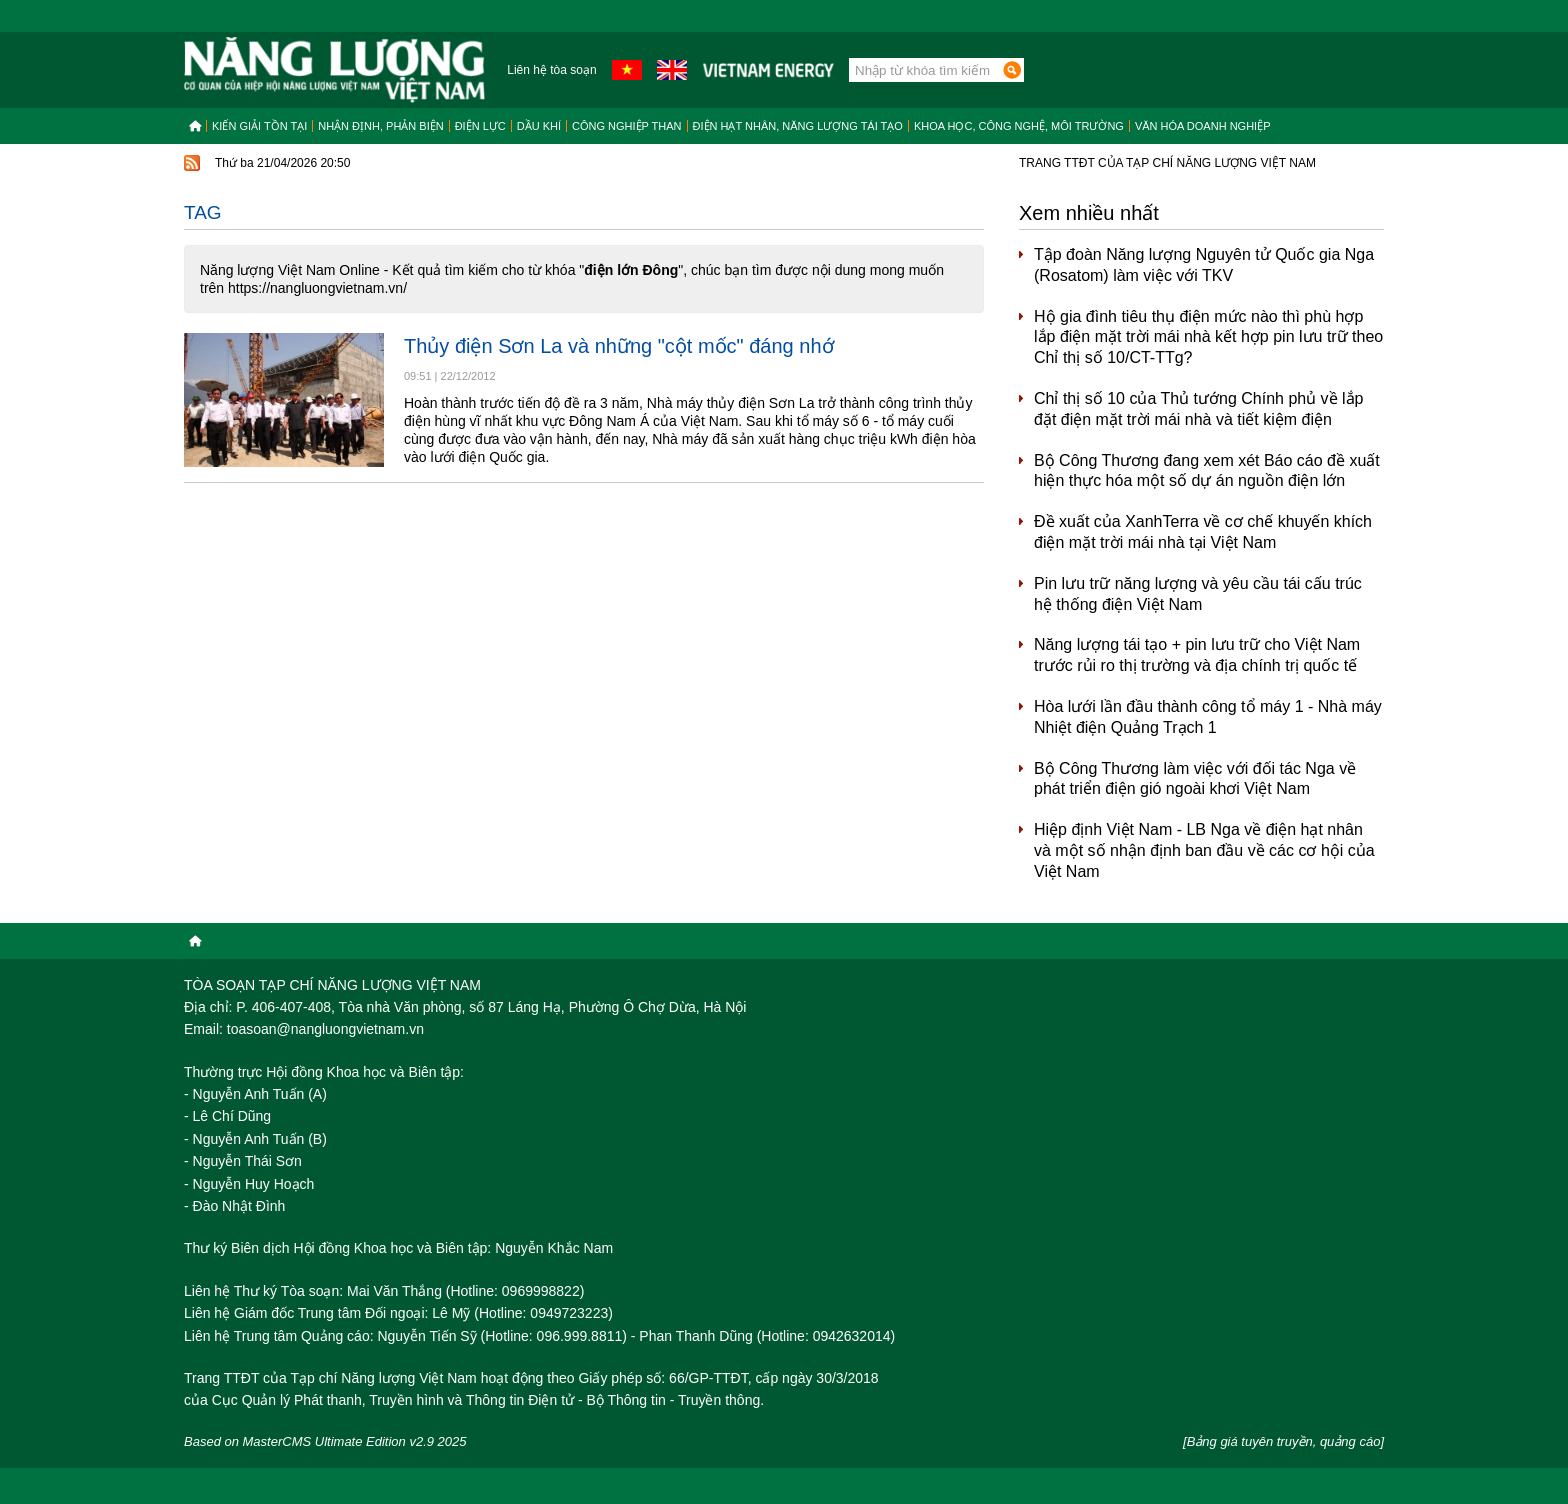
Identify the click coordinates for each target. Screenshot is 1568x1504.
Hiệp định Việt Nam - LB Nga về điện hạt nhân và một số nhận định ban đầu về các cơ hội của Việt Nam (1204, 850)
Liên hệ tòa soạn (551, 70)
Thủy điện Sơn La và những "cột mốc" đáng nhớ (619, 346)
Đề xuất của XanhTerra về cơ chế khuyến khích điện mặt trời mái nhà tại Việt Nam (1203, 532)
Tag (203, 212)
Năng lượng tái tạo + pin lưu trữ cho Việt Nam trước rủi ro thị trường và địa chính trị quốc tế (1197, 655)
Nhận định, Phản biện (380, 126)
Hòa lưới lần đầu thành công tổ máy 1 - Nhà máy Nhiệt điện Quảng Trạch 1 (1208, 717)
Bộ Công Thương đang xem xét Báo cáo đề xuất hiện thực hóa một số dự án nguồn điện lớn (1207, 471)
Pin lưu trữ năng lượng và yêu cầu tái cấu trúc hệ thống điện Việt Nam (1198, 594)
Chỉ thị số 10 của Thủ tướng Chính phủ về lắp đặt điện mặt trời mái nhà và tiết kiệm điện (1199, 409)
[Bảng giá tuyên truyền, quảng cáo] (1283, 1441)
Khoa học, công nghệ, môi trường (1019, 126)
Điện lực (480, 126)
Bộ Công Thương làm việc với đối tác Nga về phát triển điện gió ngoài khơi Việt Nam (1195, 779)
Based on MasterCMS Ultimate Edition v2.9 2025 (325, 1441)
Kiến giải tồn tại (259, 126)
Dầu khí (539, 126)
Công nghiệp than (627, 126)
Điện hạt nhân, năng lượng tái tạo (798, 126)
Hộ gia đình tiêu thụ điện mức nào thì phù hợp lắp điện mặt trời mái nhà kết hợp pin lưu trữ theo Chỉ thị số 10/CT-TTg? (1208, 337)
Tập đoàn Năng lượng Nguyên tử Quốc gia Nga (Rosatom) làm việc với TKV (1204, 265)
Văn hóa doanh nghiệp (1203, 126)
